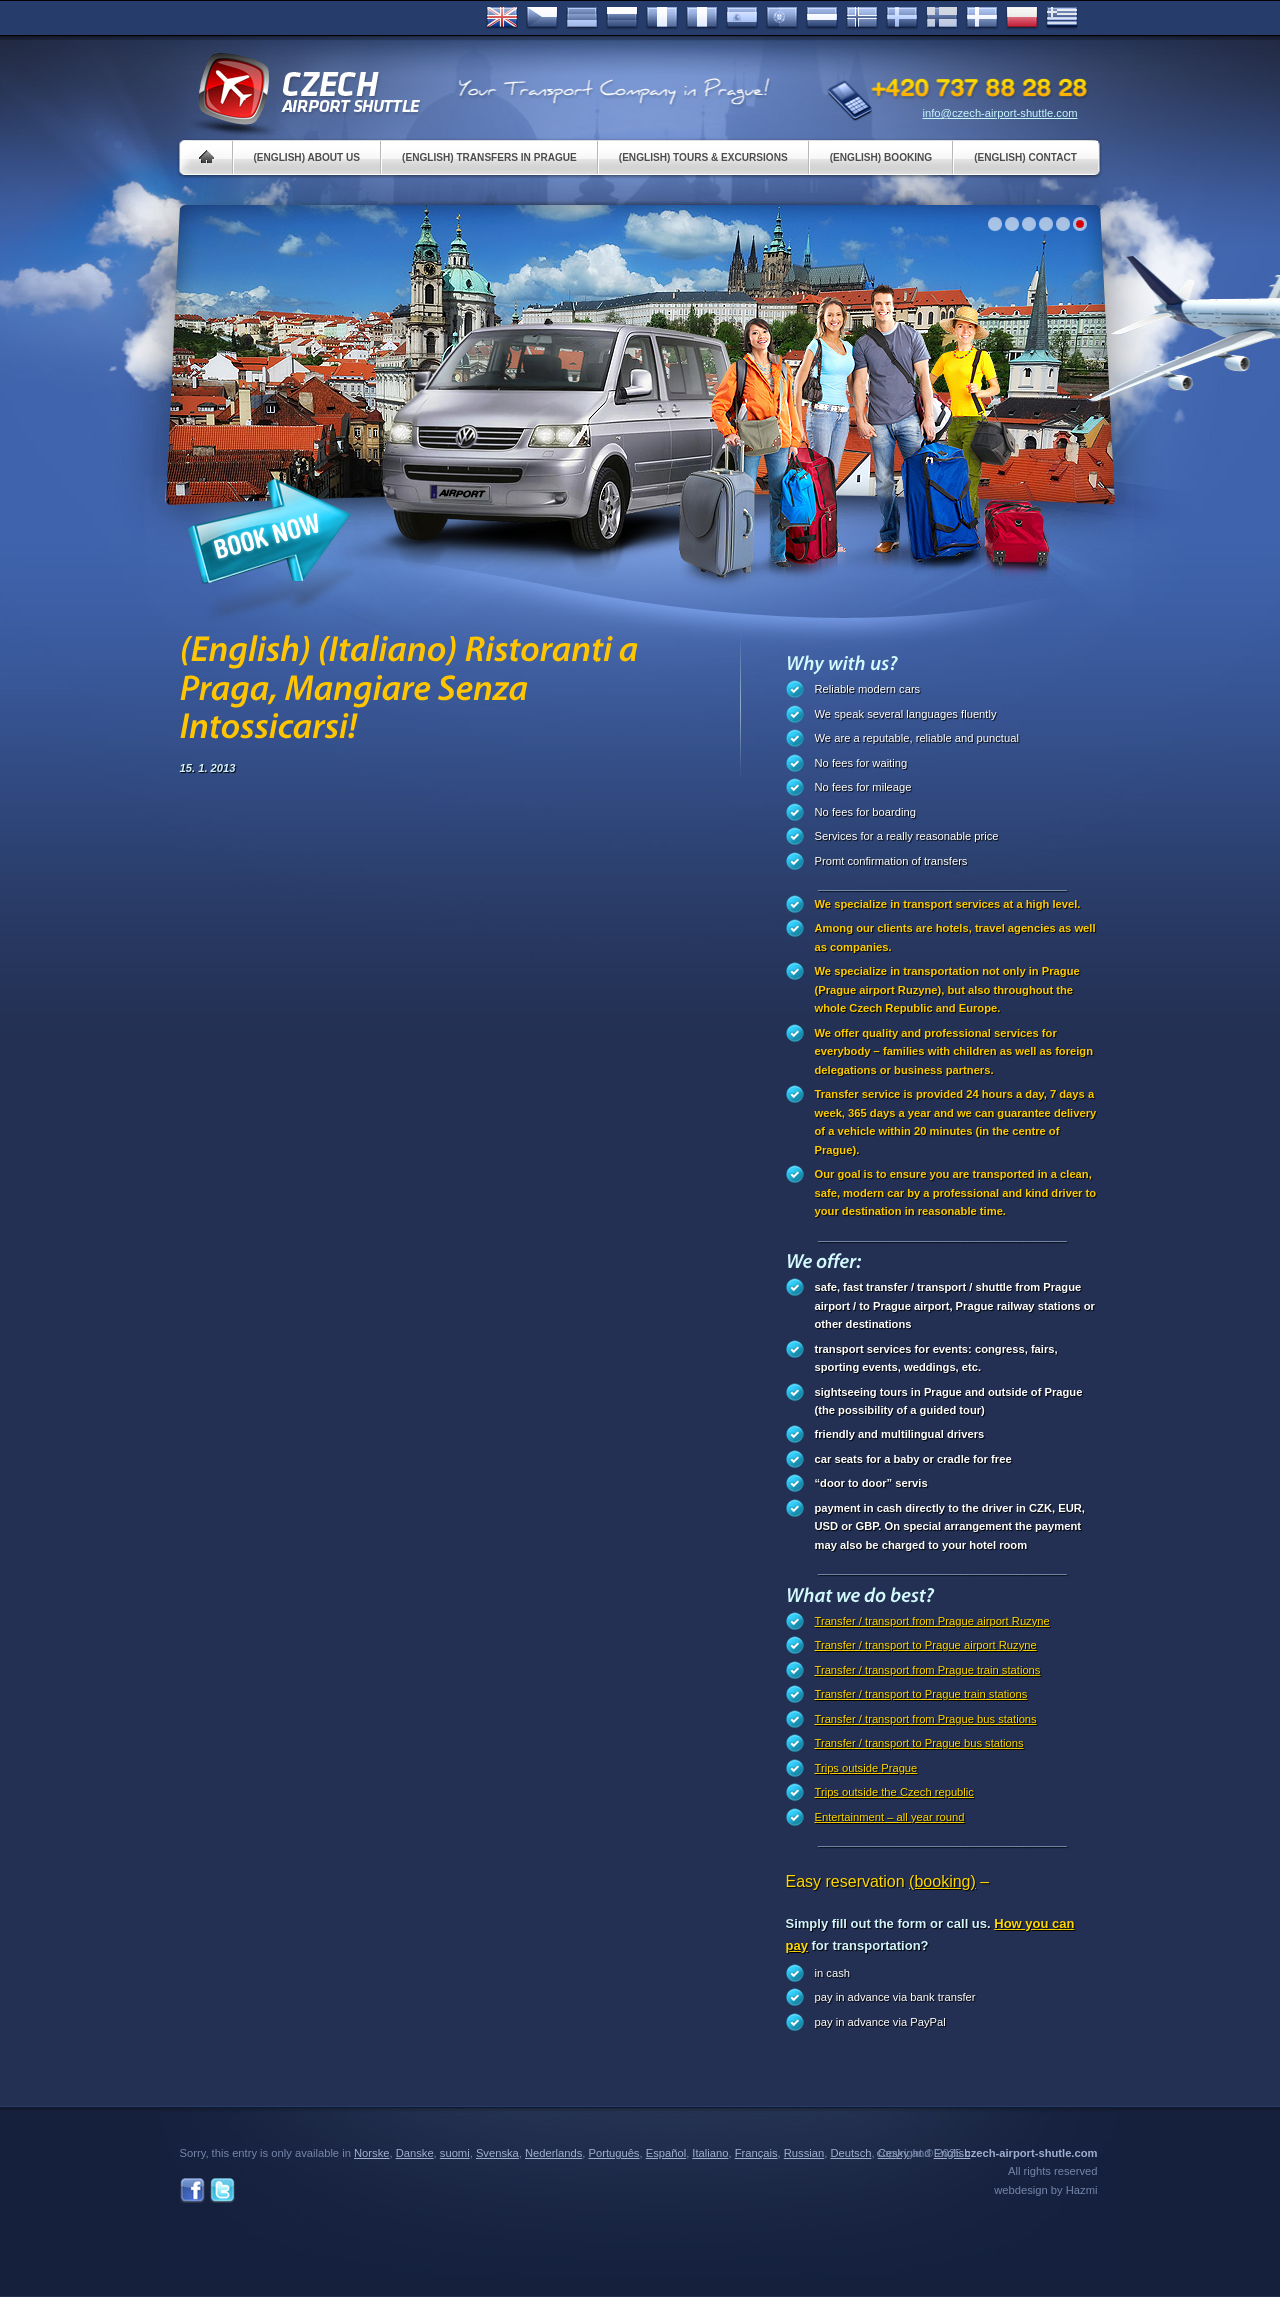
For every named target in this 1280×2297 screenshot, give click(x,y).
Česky (542, 18)
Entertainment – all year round (890, 1817)
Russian (622, 18)
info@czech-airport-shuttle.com (1000, 113)
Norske (862, 18)
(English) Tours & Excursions (703, 157)
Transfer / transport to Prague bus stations (919, 1743)
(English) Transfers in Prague (489, 157)
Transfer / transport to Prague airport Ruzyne (926, 1645)
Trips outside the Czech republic (894, 1792)
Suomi (942, 18)
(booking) (942, 1881)
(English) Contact (1025, 157)
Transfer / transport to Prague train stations (921, 1694)
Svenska (902, 18)
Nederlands (553, 2153)
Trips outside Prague (866, 1768)
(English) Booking (881, 157)
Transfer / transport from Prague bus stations (926, 1719)
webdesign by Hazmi (1045, 2190)
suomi (455, 2153)
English (502, 18)
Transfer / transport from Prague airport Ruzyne (932, 1621)
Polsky (1022, 18)
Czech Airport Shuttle (308, 90)
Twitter (222, 2190)
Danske (982, 18)
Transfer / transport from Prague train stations (928, 1670)
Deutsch (582, 18)
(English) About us (307, 157)
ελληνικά (1062, 18)
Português (782, 18)
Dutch (822, 18)
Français (662, 18)
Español (742, 18)
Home (206, 157)
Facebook (192, 2190)
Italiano (702, 18)
